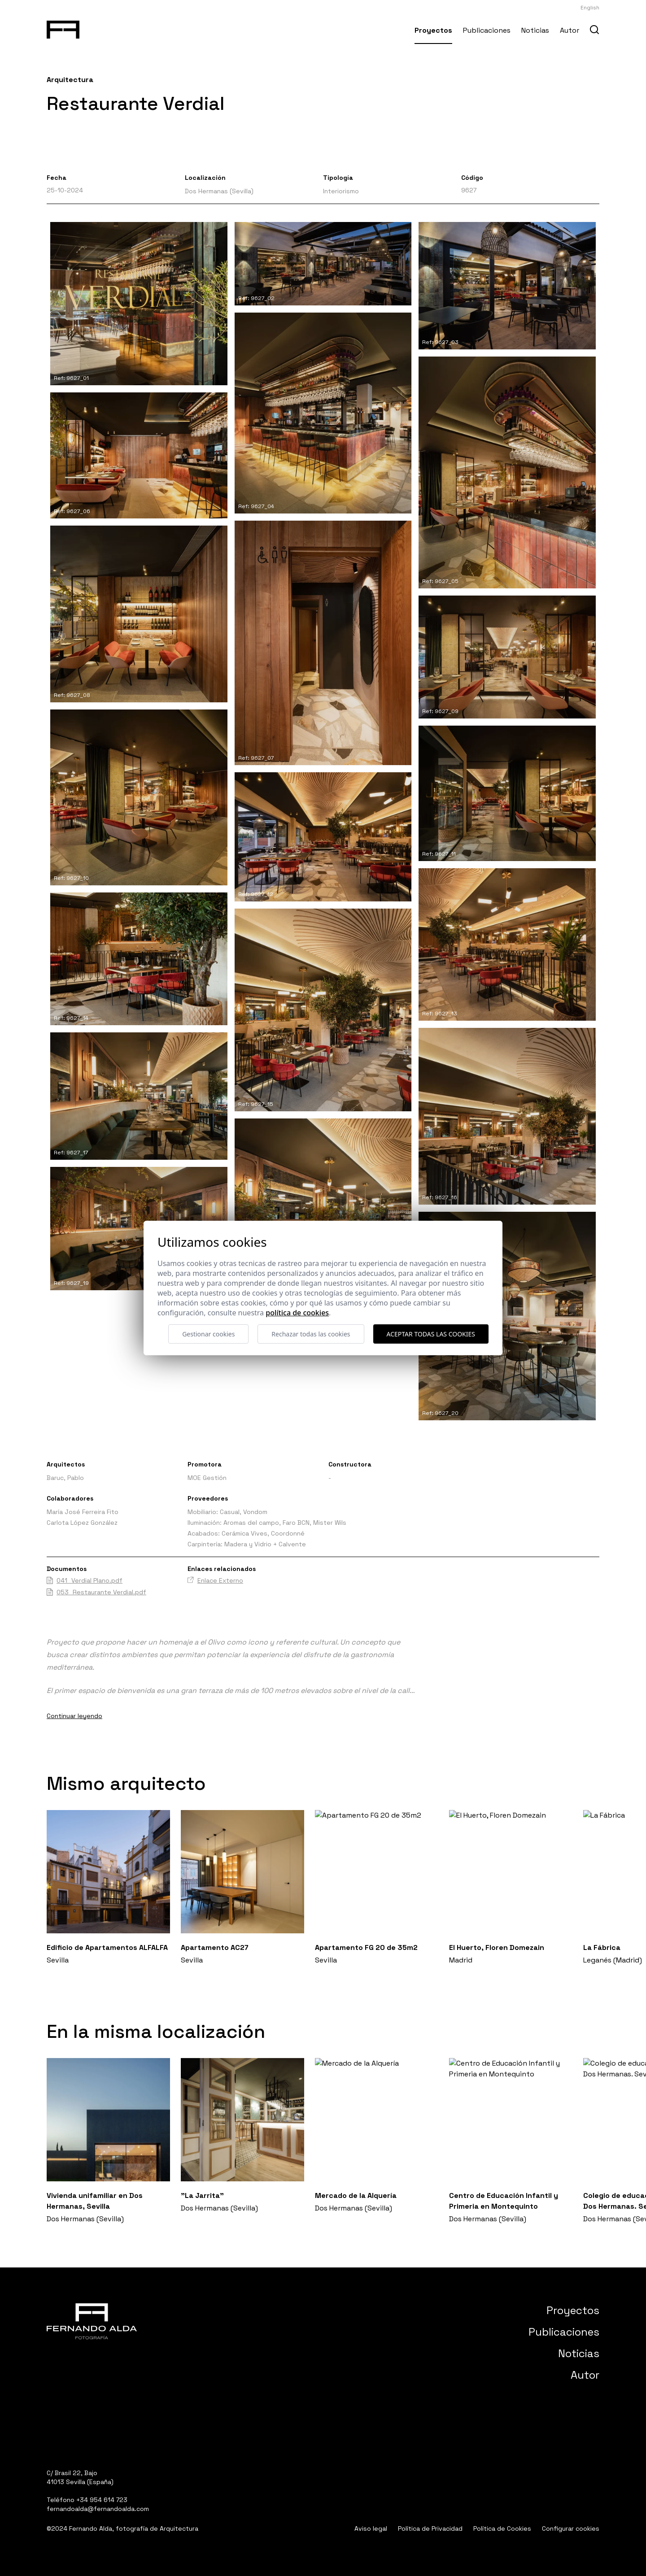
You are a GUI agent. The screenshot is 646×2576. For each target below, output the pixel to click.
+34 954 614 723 (101, 2500)
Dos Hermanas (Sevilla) (219, 191)
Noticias (535, 30)
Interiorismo (341, 191)
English (590, 7)
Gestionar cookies (208, 1334)
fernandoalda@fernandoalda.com (98, 2509)
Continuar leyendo (74, 1716)
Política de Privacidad (430, 2528)
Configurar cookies (570, 2528)
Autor (569, 30)
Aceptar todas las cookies (431, 1334)
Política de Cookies (502, 2528)
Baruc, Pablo (65, 1478)
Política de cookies (297, 1313)
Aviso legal (370, 2528)
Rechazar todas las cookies (310, 1334)
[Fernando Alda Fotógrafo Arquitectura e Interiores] (63, 28)
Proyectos (433, 30)
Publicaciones (487, 30)
